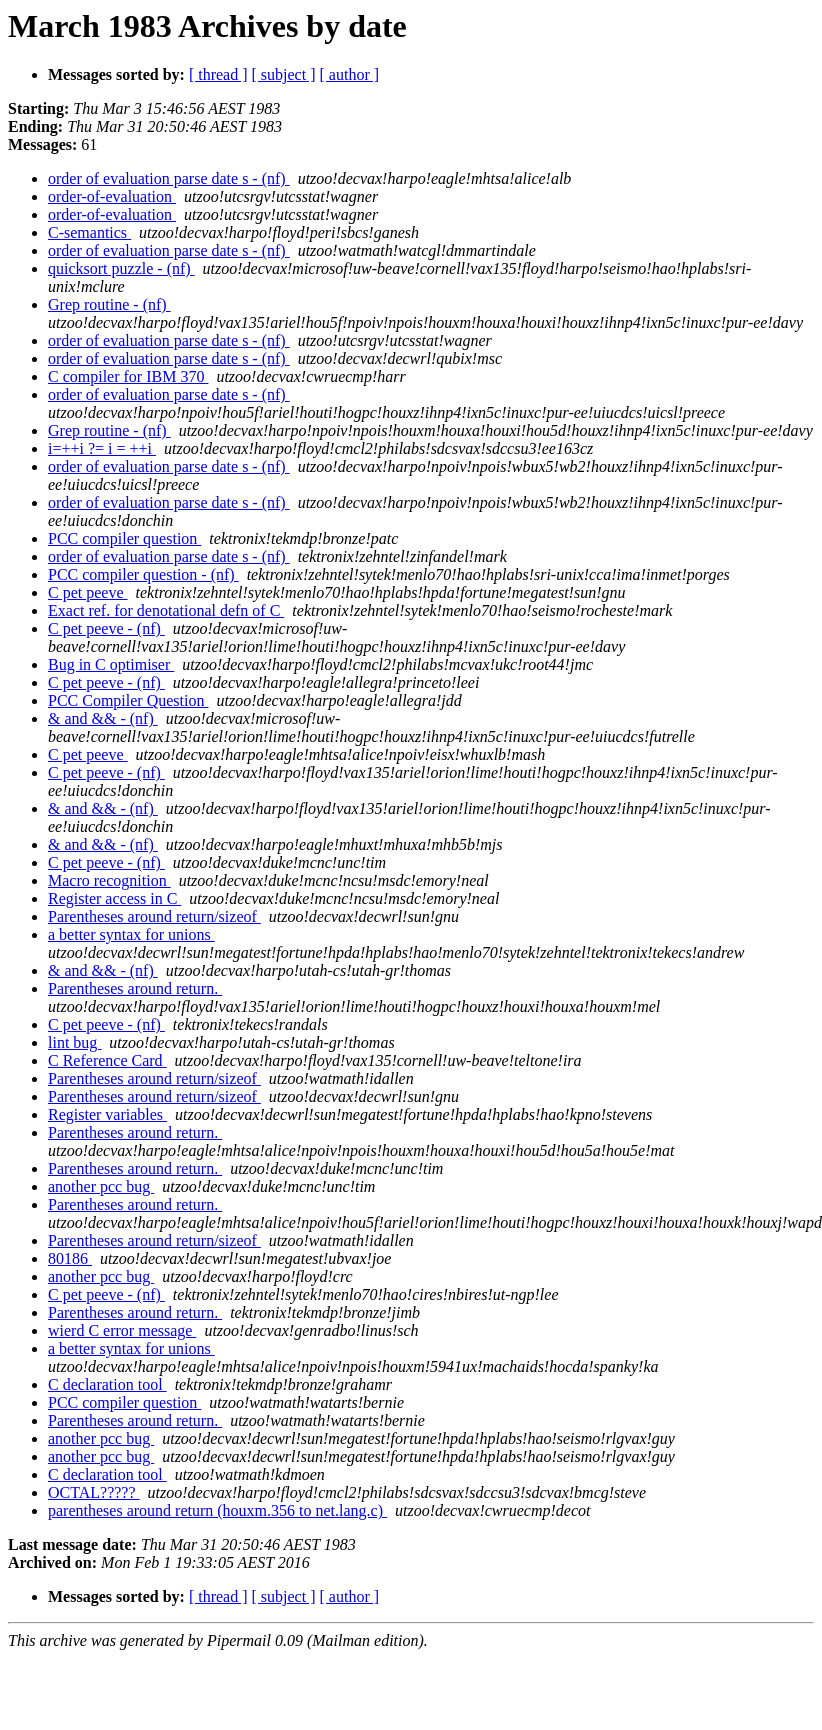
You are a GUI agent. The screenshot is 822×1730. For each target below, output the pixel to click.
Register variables (107, 1114)
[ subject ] (284, 74)
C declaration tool (107, 1384)
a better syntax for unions (131, 934)
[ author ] (350, 74)
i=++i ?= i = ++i (102, 448)
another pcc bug (101, 1186)
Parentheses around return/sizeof (154, 916)
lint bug (74, 1042)
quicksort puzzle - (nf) (121, 268)
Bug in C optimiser (111, 664)
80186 (70, 1258)
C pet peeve (88, 592)
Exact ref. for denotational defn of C (166, 610)
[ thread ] (218, 74)
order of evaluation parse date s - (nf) (169, 178)
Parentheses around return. (135, 988)
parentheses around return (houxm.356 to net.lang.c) (217, 1510)
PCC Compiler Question (128, 700)
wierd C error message (122, 1330)
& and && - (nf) (103, 718)
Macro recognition (109, 880)
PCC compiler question (124, 538)
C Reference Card (107, 1060)
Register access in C (114, 898)
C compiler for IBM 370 (128, 376)
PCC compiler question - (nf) (143, 574)
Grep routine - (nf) (109, 304)
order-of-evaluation (112, 196)
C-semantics (89, 232)
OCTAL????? (94, 1492)
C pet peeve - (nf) (106, 628)
